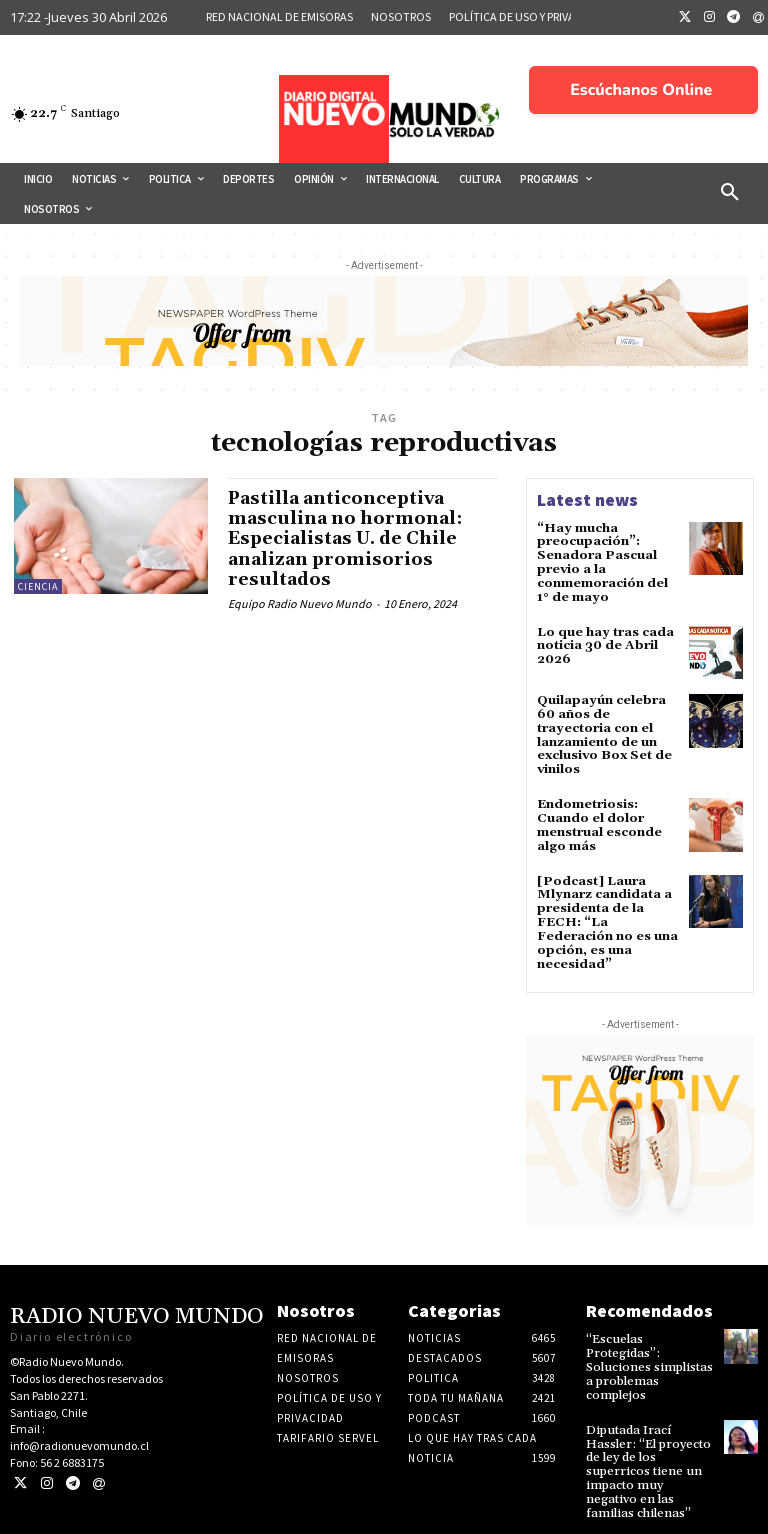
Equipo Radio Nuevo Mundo (300, 600)
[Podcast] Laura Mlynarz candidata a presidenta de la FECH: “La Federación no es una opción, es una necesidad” (605, 910)
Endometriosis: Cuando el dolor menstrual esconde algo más (597, 816)
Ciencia (38, 586)
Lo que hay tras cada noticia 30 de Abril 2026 (603, 641)
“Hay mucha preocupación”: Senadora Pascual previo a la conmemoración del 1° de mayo (601, 561)
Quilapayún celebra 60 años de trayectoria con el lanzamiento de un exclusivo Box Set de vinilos (602, 729)
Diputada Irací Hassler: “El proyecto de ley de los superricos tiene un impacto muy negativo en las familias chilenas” (648, 1451)
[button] (730, 193)
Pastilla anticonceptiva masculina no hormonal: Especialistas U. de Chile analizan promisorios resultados (346, 538)
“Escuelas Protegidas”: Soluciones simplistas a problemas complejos (647, 1351)
